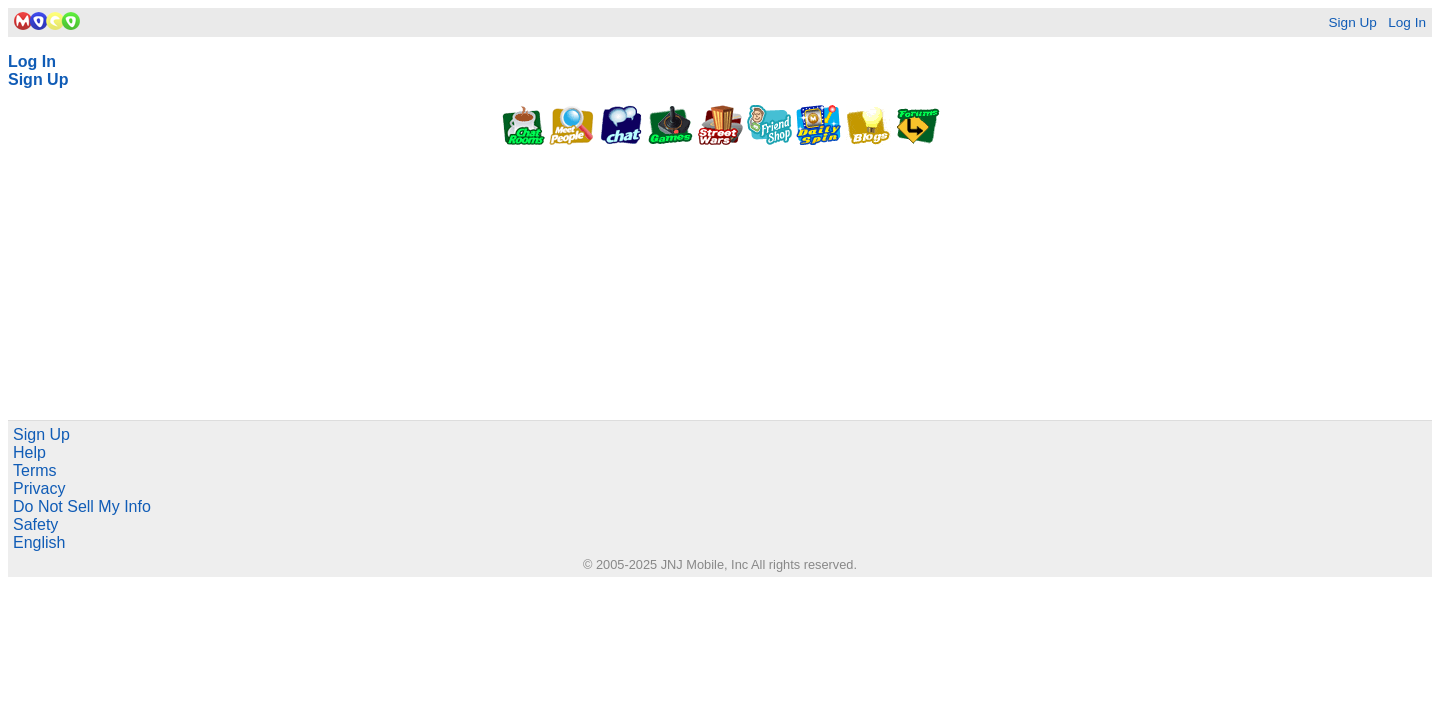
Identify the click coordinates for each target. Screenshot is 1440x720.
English (39, 542)
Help (29, 452)
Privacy (39, 488)
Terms (35, 470)
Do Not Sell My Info (82, 506)
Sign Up (1352, 22)
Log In (1407, 22)
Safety (35, 524)
